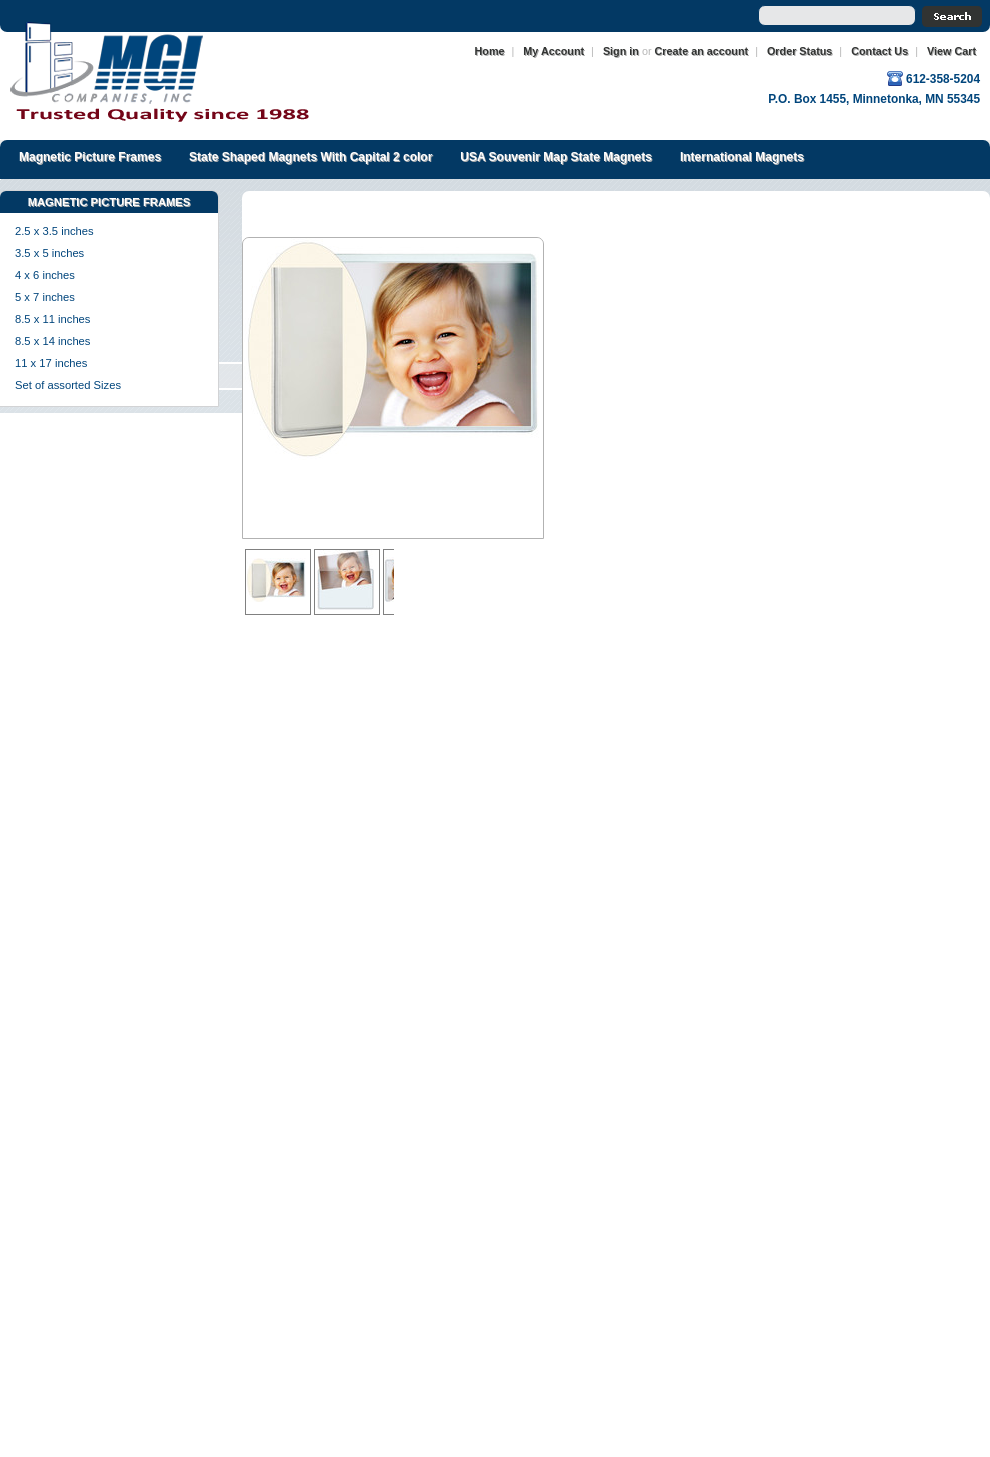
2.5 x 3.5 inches (54, 231)
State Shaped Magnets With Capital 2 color (310, 157)
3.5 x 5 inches (49, 253)
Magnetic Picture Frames (90, 157)
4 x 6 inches (45, 275)
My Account (553, 51)
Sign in (621, 51)
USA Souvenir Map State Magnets (556, 157)
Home (490, 51)
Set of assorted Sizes (68, 385)
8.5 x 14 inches (52, 341)
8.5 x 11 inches (52, 319)
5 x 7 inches (45, 297)
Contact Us (879, 51)
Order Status (799, 51)
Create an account (702, 51)
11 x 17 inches (51, 363)
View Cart (951, 51)
